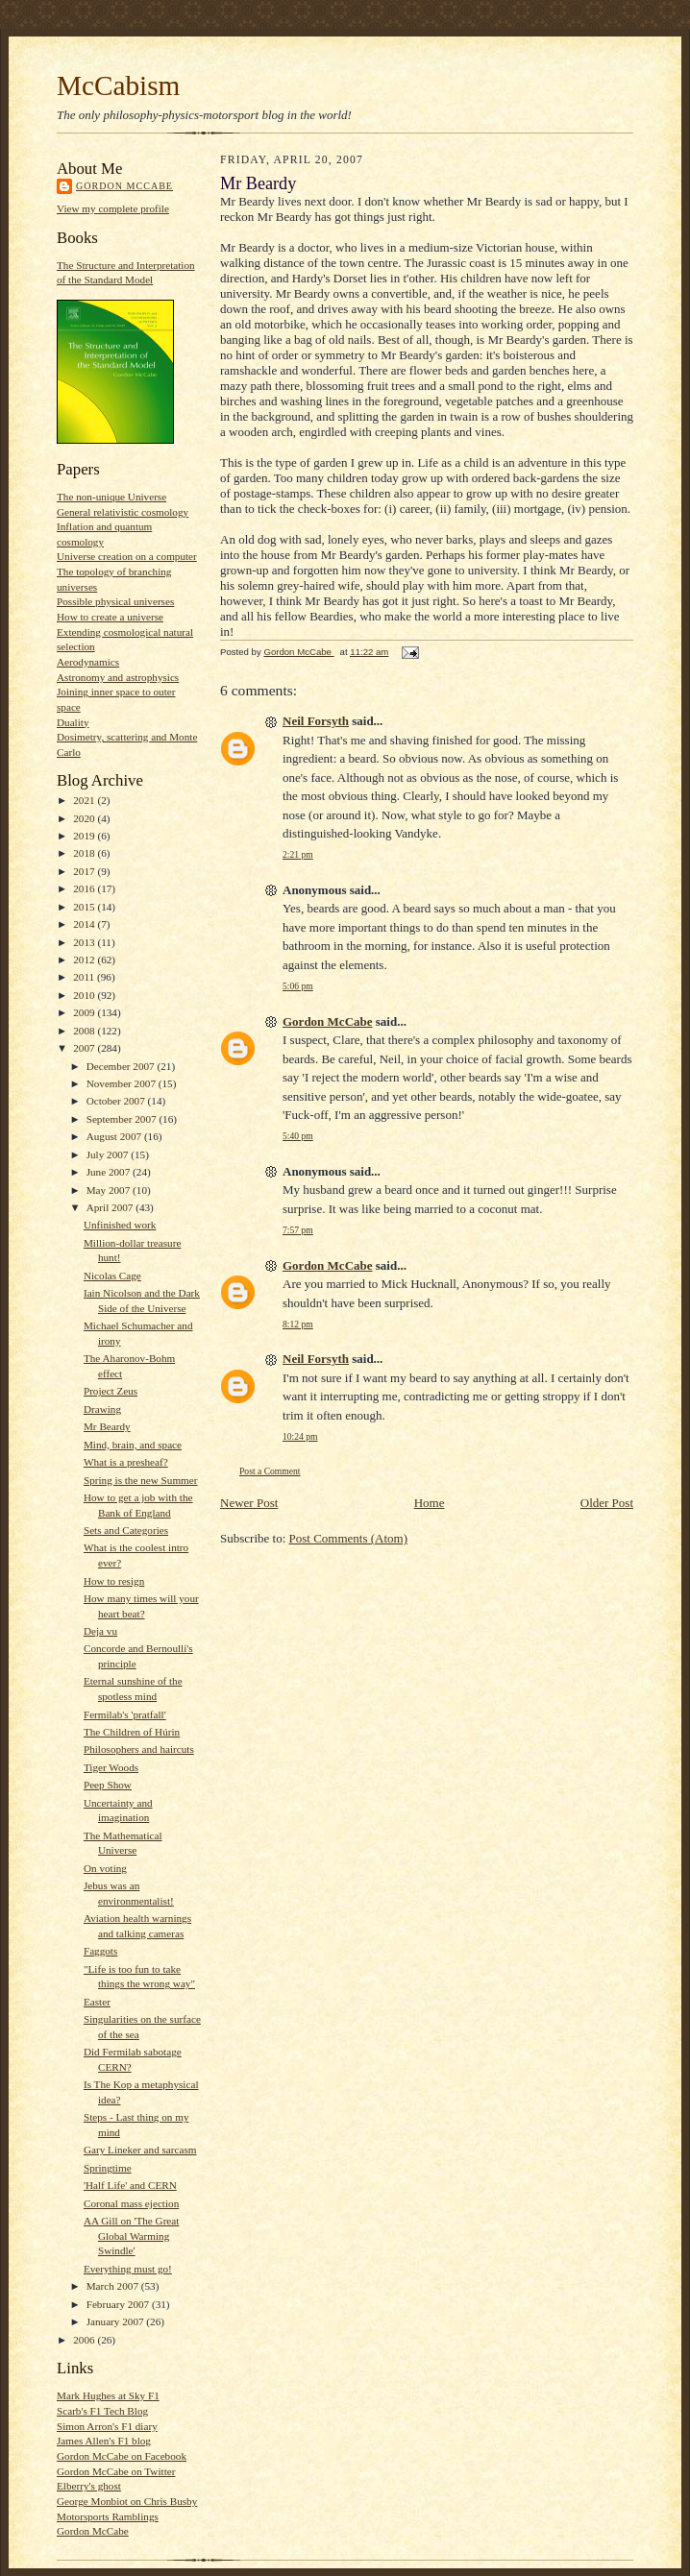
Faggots (100, 1950)
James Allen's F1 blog (104, 2440)
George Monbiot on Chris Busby (127, 2501)
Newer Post (249, 1502)
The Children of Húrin (132, 1732)
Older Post (606, 1502)
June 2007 (109, 1172)
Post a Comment (270, 1471)
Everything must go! (128, 2268)
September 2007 (123, 1119)
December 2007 (122, 1066)
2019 (85, 835)
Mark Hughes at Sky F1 (108, 2395)
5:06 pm (298, 986)
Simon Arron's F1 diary (107, 2426)
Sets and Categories (126, 1530)
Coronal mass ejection (131, 2203)
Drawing (102, 1409)
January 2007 (116, 2321)
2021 (85, 800)
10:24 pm (300, 1436)
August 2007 (115, 1136)
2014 (85, 924)
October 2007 (117, 1100)
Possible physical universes (115, 601)
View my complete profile (113, 208)
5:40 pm (298, 1135)
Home (429, 1502)
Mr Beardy (107, 1426)
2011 (85, 977)
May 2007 (109, 1190)
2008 (85, 1030)
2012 (85, 959)
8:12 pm (298, 1324)
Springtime (108, 2168)
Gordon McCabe (124, 186)
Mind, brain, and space (133, 1444)
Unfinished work (120, 1224)
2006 (85, 2339)
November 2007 (122, 1083)
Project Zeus (110, 1391)
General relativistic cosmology (122, 512)
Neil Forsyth (316, 721)
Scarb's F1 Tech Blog (102, 2411)
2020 (85, 818)
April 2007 (111, 1207)
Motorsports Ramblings (108, 2516)
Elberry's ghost (89, 2485)
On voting (105, 1868)
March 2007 (113, 2286)
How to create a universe (110, 616)
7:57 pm (298, 1230)
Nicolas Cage (112, 1275)
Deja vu (100, 1631)
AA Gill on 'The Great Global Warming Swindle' (131, 2235)
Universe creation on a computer (127, 556)
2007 (85, 1048)
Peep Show (108, 1784)
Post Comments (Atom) (348, 1538)
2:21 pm (298, 854)
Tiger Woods (111, 1767)
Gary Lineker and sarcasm (140, 2149)
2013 (85, 942)
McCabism (118, 85)
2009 (85, 1012)
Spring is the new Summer (141, 1480)
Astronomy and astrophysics (118, 677)
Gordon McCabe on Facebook (121, 2456)
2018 (85, 853)
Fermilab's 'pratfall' (125, 1714)
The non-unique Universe (111, 496)
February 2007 (119, 2304)
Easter (97, 2001)
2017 (85, 871)
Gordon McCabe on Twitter (116, 2471)
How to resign (114, 1581)
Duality (73, 722)
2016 (85, 888)
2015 (85, 906)
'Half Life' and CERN (130, 2185)
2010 (85, 995)
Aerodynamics (88, 662)
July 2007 (109, 1154)
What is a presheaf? (126, 1462)
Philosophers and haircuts (139, 1749)
